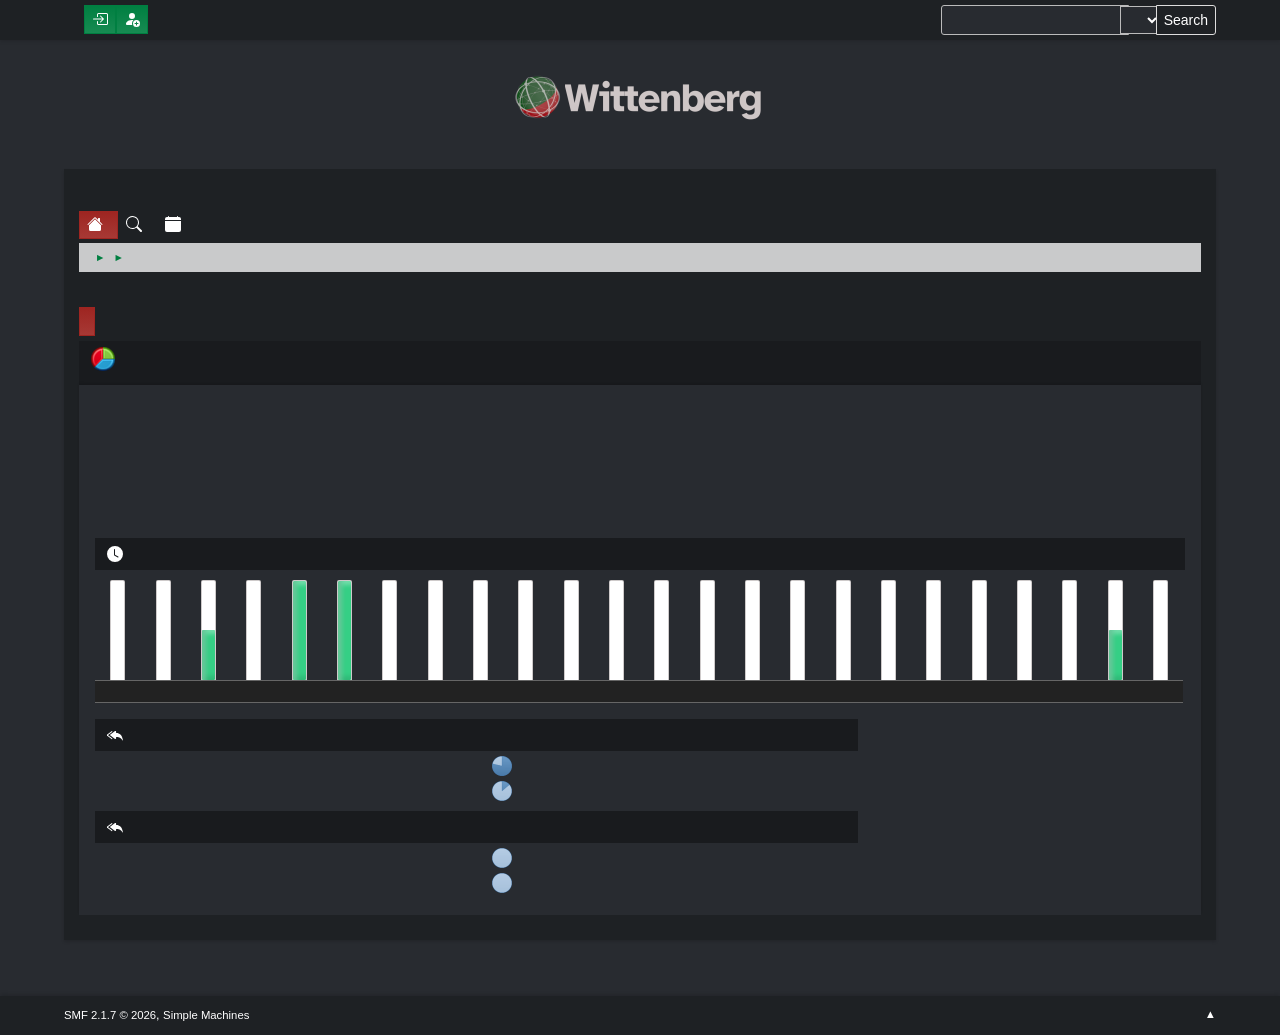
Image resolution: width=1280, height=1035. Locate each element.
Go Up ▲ (1210, 1015)
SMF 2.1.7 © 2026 (110, 1015)
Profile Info (87, 321)
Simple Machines (206, 1015)
